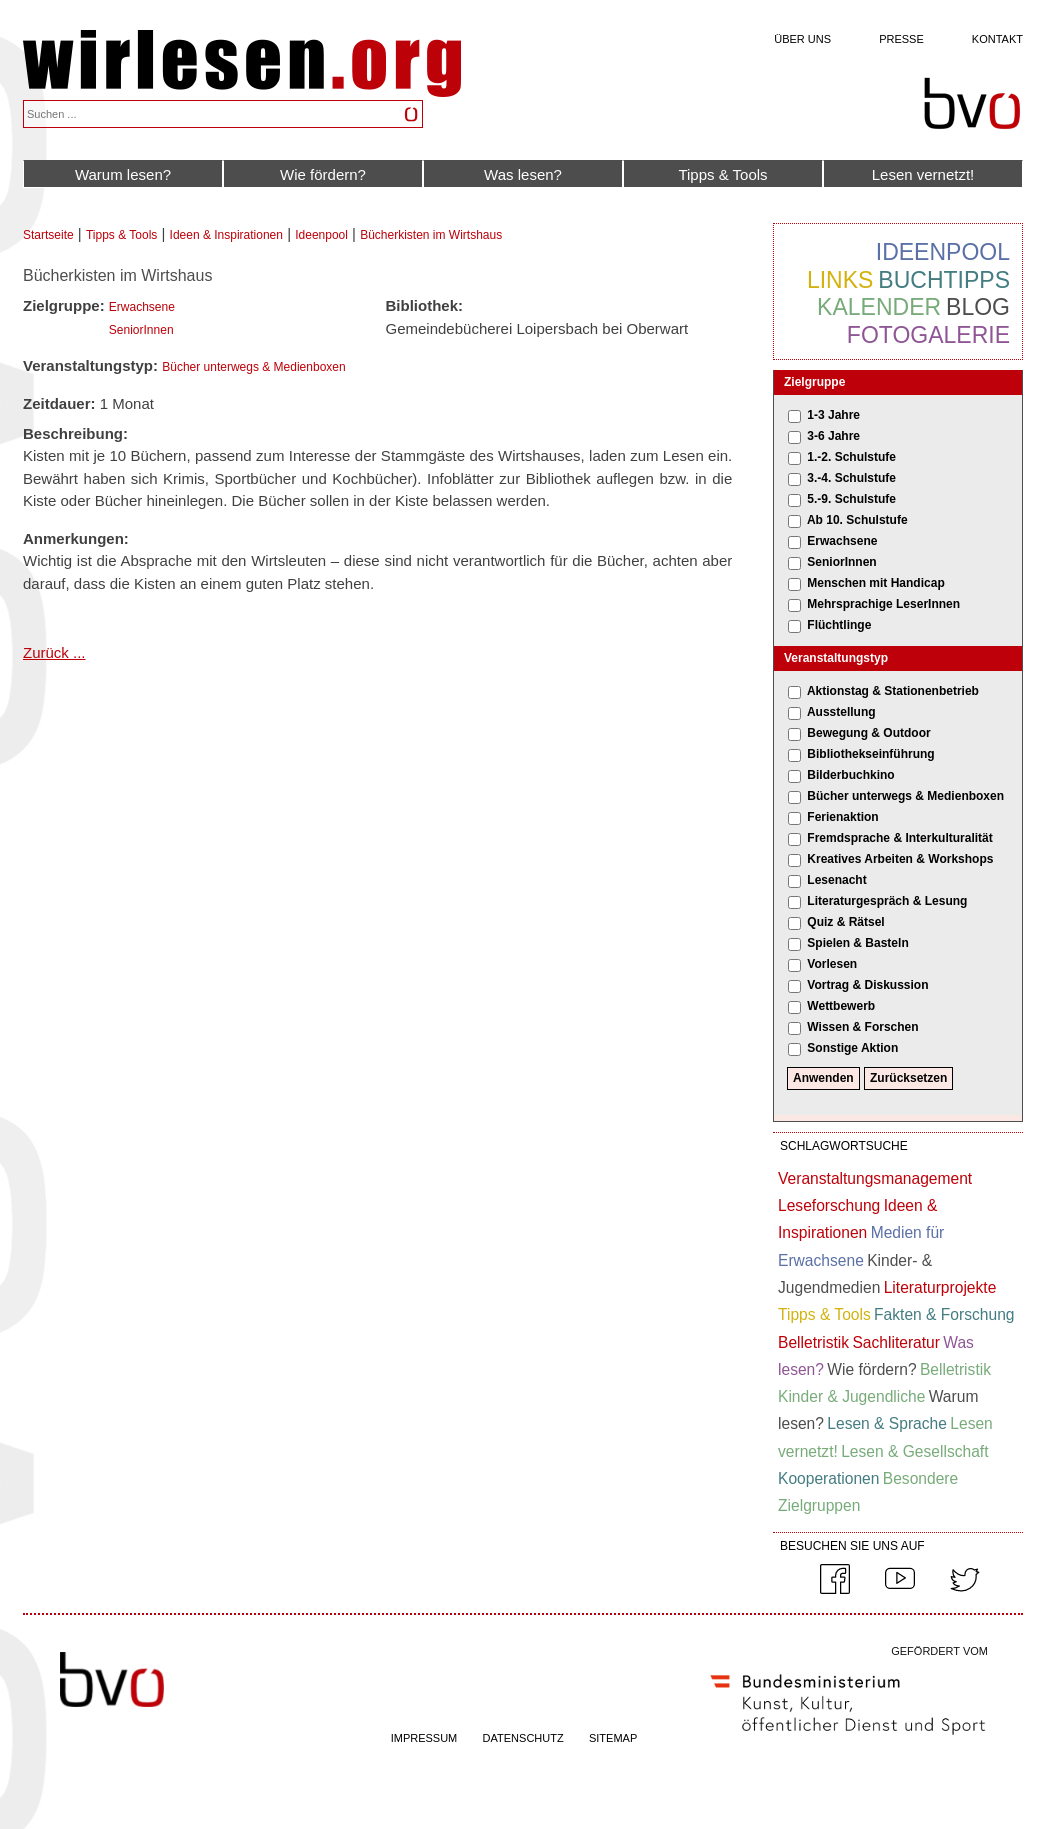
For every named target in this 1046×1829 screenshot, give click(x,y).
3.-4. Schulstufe (851, 478)
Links (840, 280)
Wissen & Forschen (862, 1027)
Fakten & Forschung (944, 1314)
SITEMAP (613, 1738)
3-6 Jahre (833, 436)
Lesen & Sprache (887, 1423)
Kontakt (997, 39)
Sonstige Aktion (852, 1048)
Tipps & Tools (722, 174)
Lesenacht (836, 880)
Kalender (879, 307)
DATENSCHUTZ (523, 1738)
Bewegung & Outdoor (868, 733)
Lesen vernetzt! (923, 174)
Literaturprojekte (940, 1287)
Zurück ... (54, 652)
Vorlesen (832, 964)
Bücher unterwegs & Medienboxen (253, 367)
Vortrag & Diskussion (867, 985)
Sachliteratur (896, 1342)
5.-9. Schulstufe (851, 499)
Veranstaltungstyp (836, 658)
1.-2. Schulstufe (851, 457)
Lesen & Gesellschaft (914, 1451)
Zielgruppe (814, 382)
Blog (978, 307)
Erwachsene (142, 307)
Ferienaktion (842, 817)
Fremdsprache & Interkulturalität (899, 838)
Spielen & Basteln (857, 943)
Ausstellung (841, 712)
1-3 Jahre (833, 415)
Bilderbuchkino (850, 775)
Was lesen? (523, 174)
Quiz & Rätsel (845, 922)
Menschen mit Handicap (875, 583)
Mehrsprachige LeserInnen (883, 604)
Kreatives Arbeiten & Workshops (900, 859)
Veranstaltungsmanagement (875, 1178)
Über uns (802, 39)
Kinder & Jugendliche (851, 1396)
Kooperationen (828, 1478)
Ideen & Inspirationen (226, 235)
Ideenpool (321, 235)
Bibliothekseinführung (870, 754)
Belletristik (813, 1342)
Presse (901, 39)
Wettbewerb (841, 1006)
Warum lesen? (123, 174)
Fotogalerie (928, 335)
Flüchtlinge (839, 625)
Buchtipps (944, 280)
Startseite (48, 235)
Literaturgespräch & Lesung (887, 901)
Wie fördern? (323, 174)
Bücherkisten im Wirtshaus (431, 235)
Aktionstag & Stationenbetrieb (893, 691)
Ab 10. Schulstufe (857, 520)
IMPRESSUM (424, 1738)
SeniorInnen (141, 330)
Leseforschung (829, 1205)
